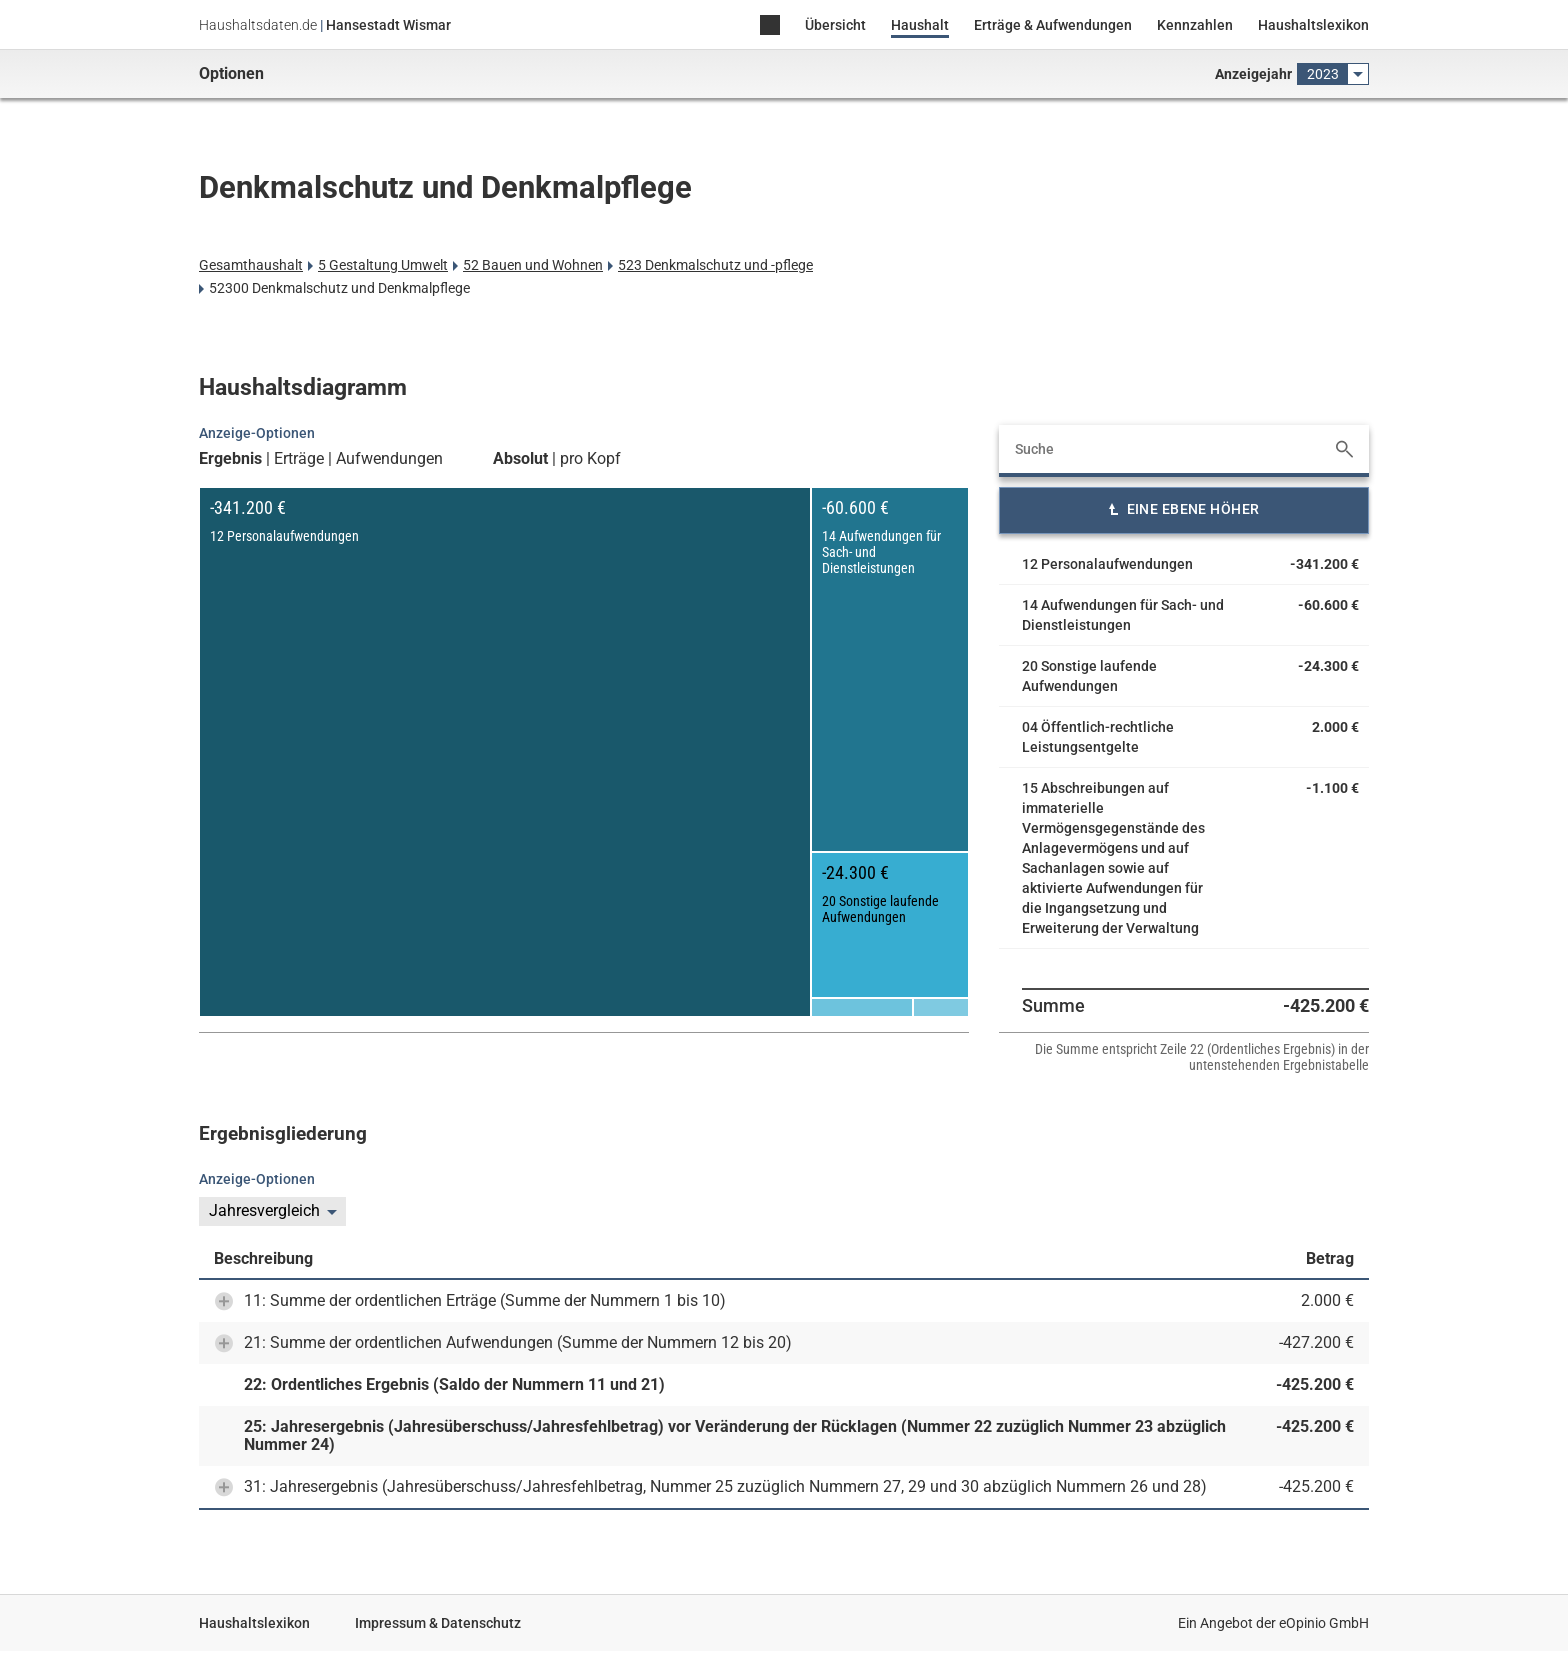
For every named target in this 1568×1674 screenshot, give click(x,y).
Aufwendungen (389, 459)
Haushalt (920, 25)
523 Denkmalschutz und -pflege (715, 265)
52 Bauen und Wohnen (533, 265)
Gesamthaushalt (251, 265)
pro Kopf (590, 459)
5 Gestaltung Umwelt (383, 265)
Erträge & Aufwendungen (1053, 25)
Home (770, 26)
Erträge (299, 459)
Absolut (520, 459)
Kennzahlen (1195, 25)
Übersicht (835, 25)
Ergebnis (230, 459)
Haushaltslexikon (1313, 25)
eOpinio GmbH (1324, 1623)
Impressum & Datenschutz (438, 1623)
